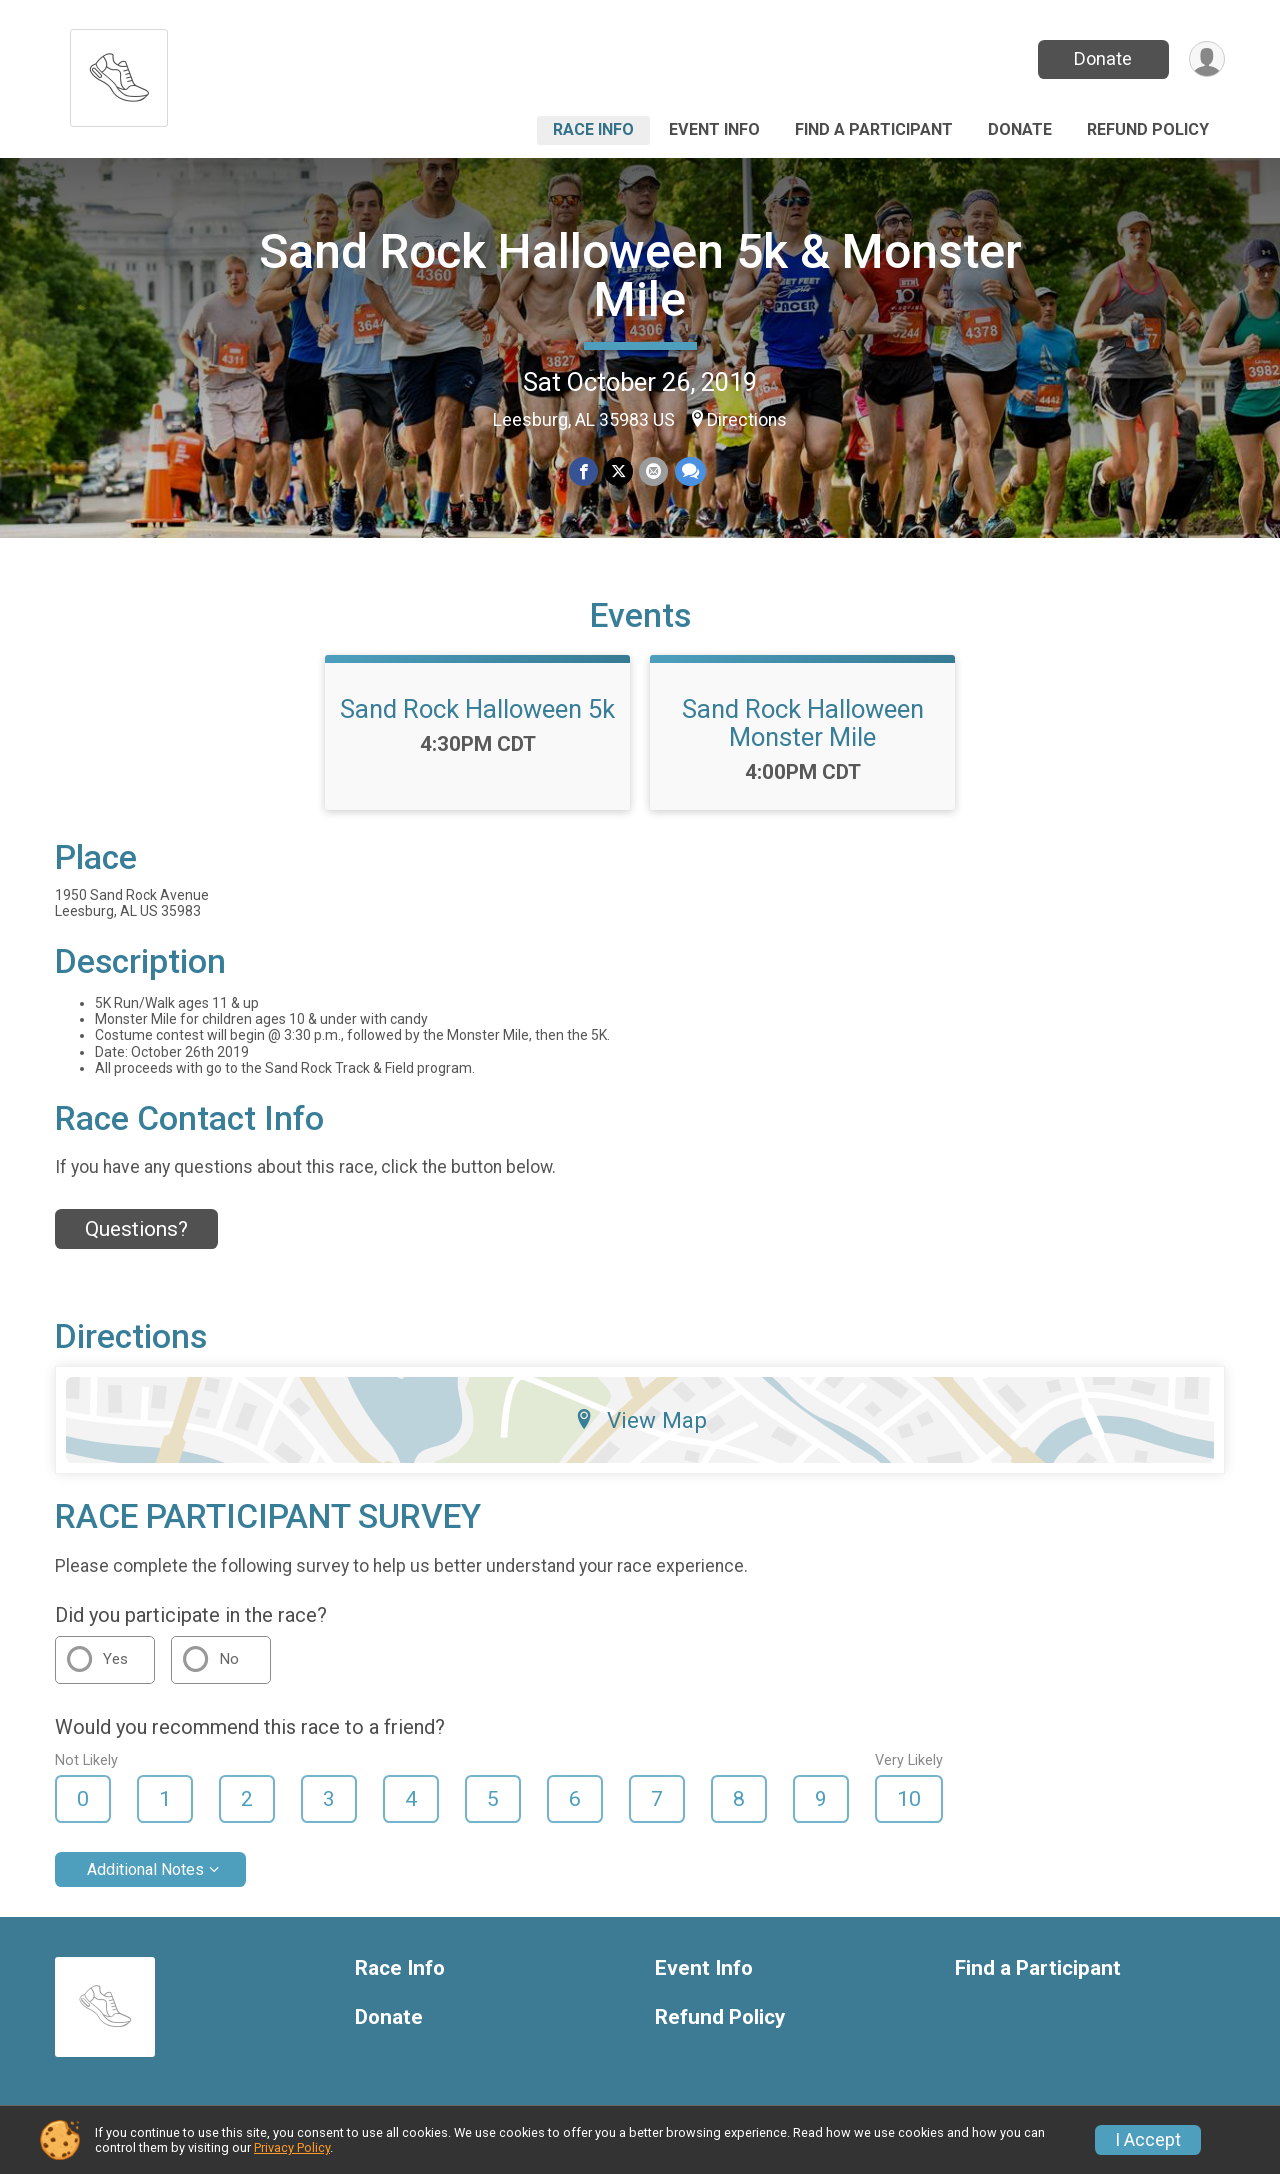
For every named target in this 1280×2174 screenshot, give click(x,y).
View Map (640, 1420)
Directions (747, 420)
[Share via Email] (653, 471)
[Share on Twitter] (618, 471)
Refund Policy (1148, 129)
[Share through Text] (689, 471)
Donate (1103, 58)
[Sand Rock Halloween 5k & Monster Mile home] (119, 72)
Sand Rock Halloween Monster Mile (803, 723)
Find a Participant (874, 129)
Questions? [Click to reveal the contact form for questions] (136, 1229)
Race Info (593, 129)
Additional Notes (145, 1869)
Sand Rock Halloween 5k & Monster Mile (640, 275)
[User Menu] (1206, 59)
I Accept (1148, 2140)
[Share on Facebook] (583, 471)
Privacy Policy (292, 2147)
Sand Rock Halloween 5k (477, 709)
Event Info (714, 129)
